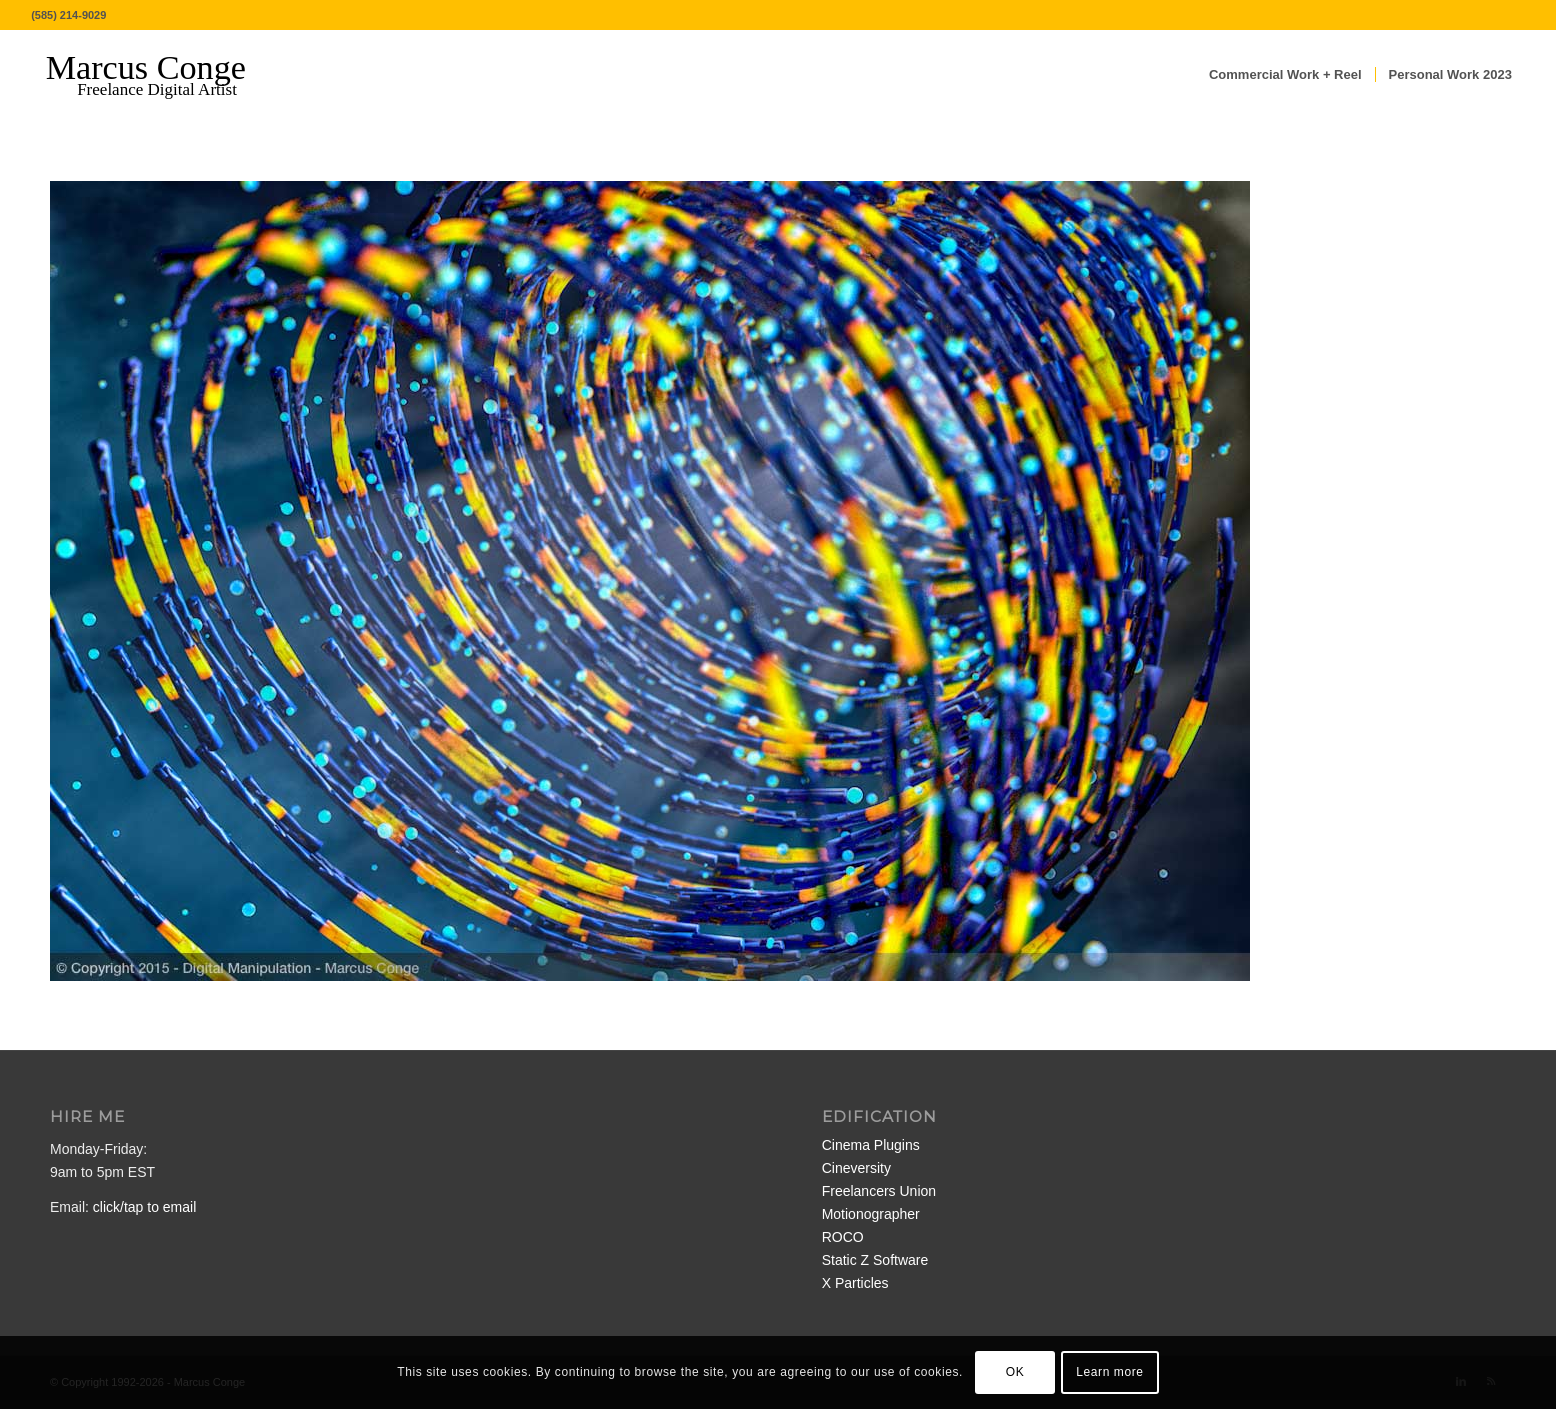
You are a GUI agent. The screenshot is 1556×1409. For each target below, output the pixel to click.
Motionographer (871, 1214)
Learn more (1109, 1372)
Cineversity (856, 1168)
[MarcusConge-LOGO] (161, 75)
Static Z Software (875, 1260)
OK (1015, 1372)
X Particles (855, 1283)
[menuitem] (1285, 75)
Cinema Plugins (871, 1145)
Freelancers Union (879, 1191)
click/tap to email (144, 1207)
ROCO (843, 1237)
